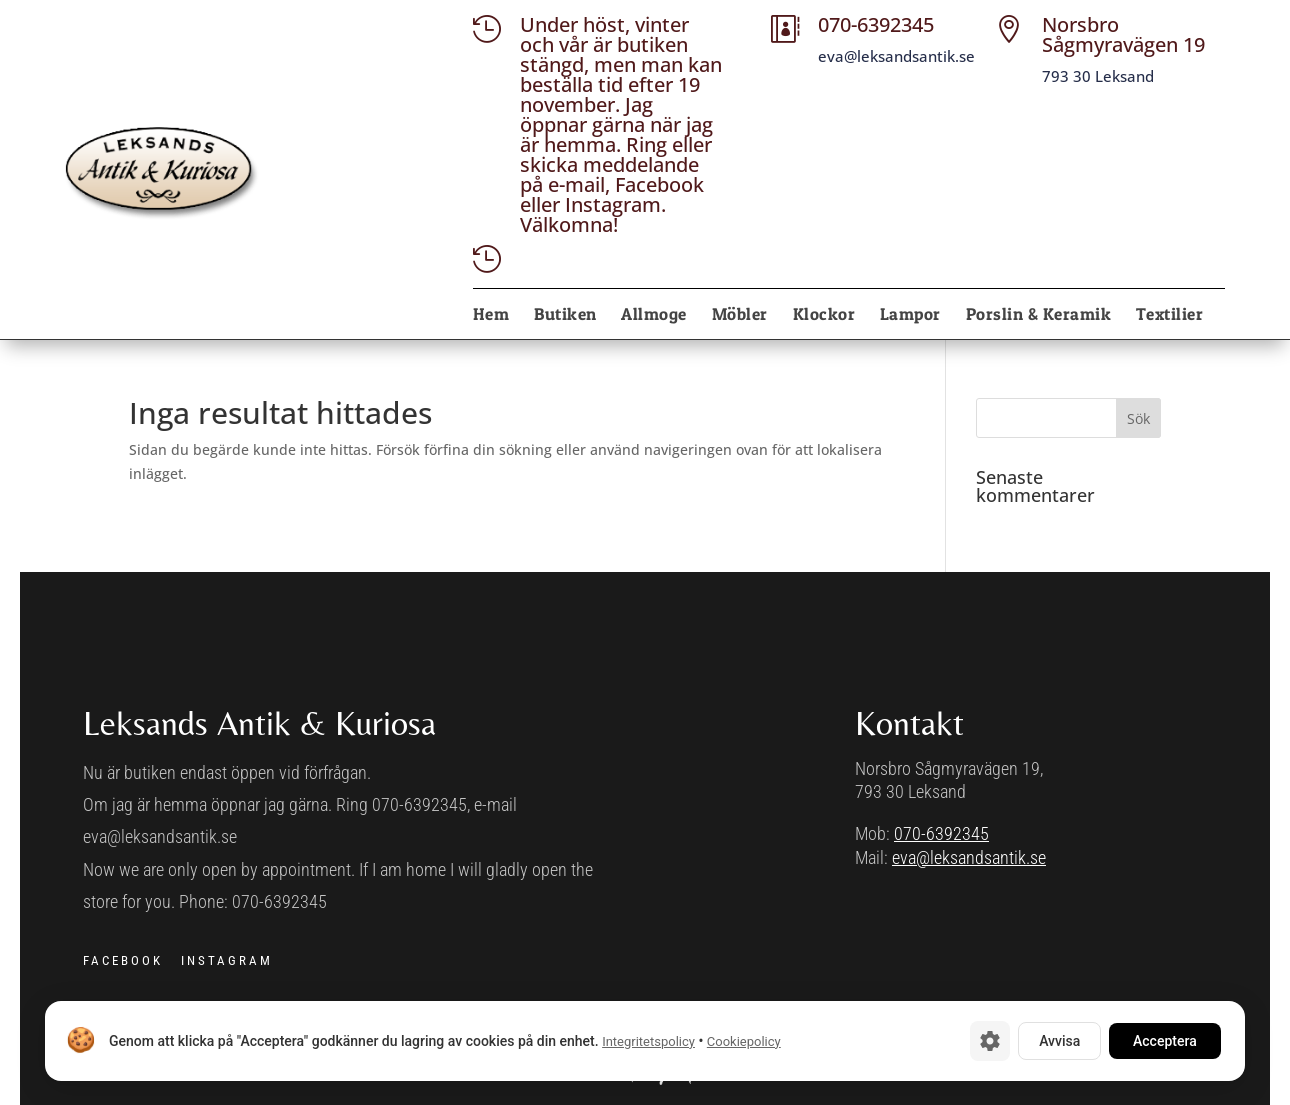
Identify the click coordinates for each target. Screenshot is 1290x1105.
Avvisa (1059, 1041)
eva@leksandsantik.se (969, 857)
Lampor (910, 315)
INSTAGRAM (227, 960)
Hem (491, 315)
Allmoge (654, 315)
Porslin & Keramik (1039, 315)
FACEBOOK (123, 960)
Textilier (1170, 315)
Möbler (740, 315)
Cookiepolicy (744, 1041)
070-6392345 (941, 833)
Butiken (565, 315)
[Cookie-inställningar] (990, 1041)
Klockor (824, 315)
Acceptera (1165, 1041)
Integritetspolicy (648, 1041)
